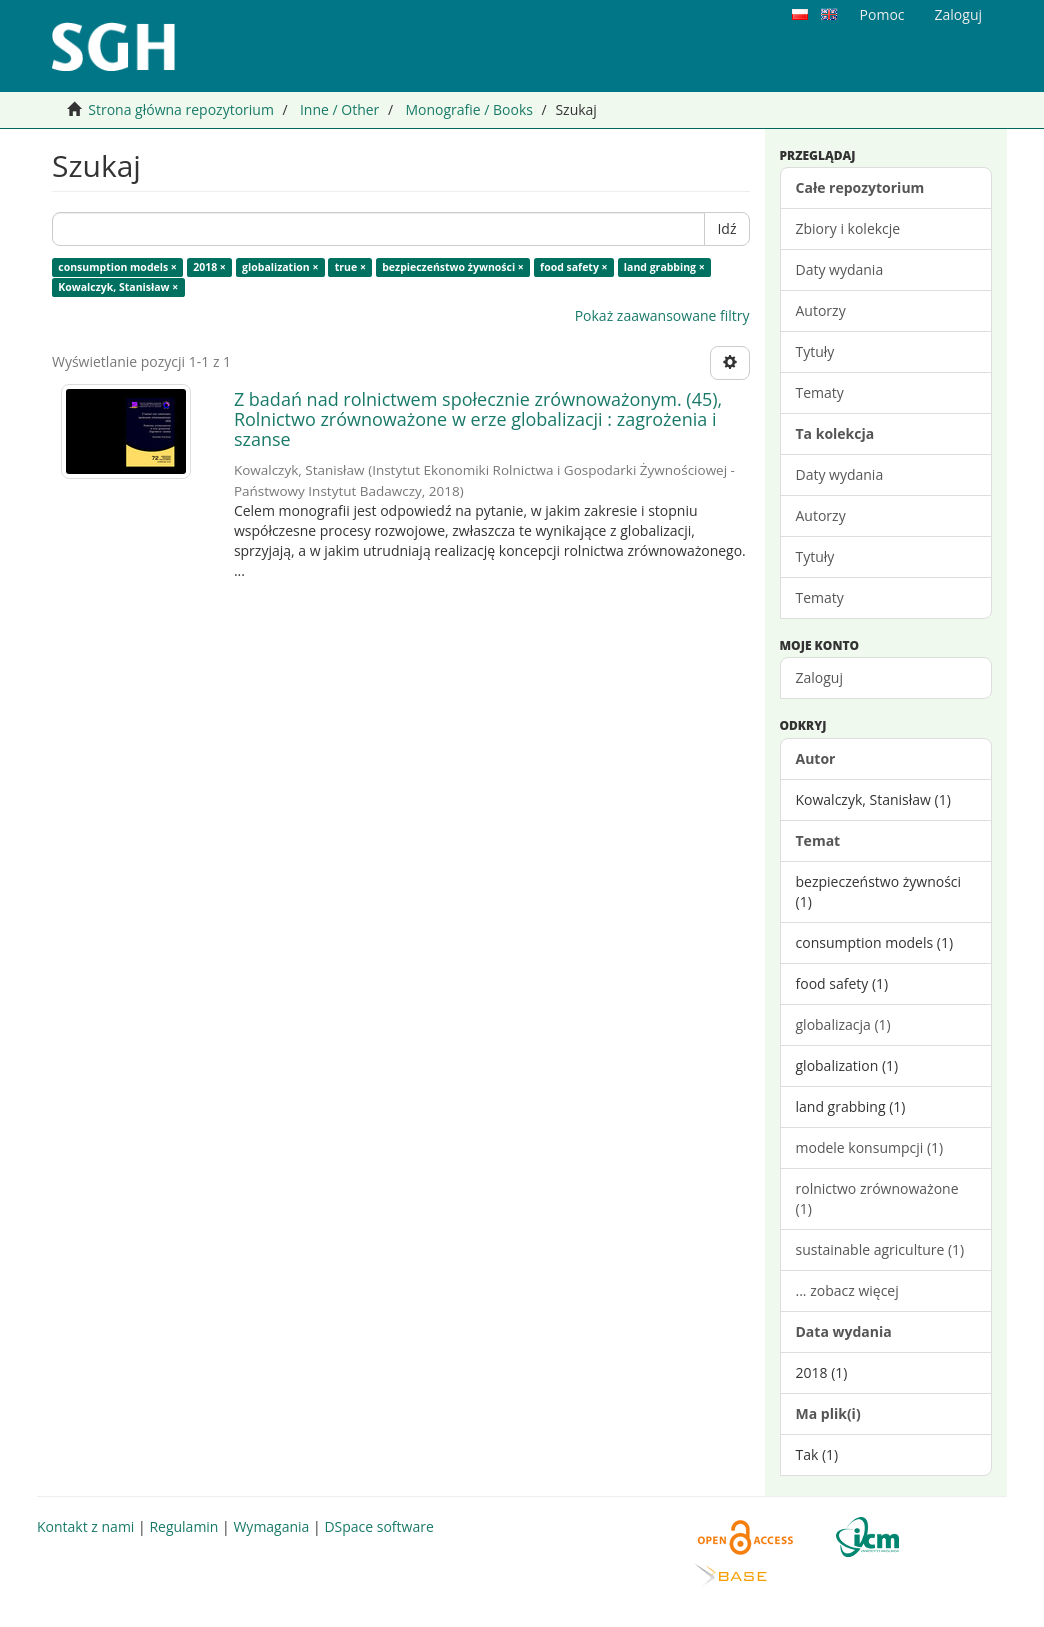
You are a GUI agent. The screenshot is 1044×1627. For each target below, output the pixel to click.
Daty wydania (840, 269)
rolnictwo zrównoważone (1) (877, 1198)
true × (350, 267)
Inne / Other (339, 109)
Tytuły (815, 351)
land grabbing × (664, 267)
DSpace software (378, 1526)
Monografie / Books (469, 109)
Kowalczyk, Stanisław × (118, 287)
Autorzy (821, 310)
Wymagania (271, 1526)
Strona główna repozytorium (181, 109)
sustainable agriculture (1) (880, 1249)
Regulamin (183, 1526)
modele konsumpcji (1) (870, 1147)
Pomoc (882, 14)
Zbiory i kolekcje (848, 228)
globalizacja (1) (843, 1024)
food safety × (574, 267)
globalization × (280, 267)
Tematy (820, 392)
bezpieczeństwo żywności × (453, 267)
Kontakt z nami (85, 1526)
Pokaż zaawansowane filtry (662, 315)
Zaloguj (819, 677)
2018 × (209, 267)
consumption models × (117, 267)
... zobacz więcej (847, 1290)
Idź (726, 228)
